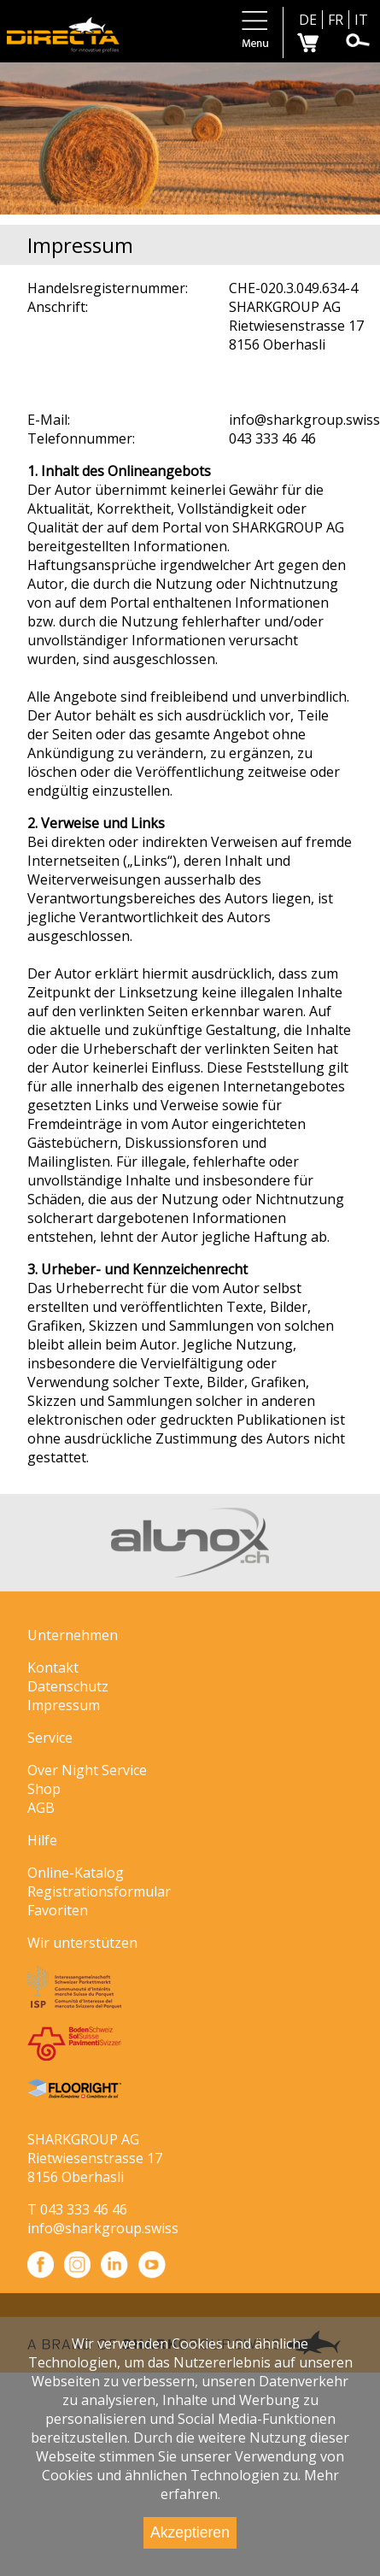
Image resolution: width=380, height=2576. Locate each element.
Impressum (63, 1705)
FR (335, 19)
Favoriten (57, 1910)
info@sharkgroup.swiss (102, 2228)
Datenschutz (67, 1686)
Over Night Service (87, 1770)
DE (308, 19)
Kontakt (53, 1667)
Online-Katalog (75, 1872)
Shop (44, 1788)
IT (361, 19)
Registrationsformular (99, 1891)
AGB (41, 1807)
